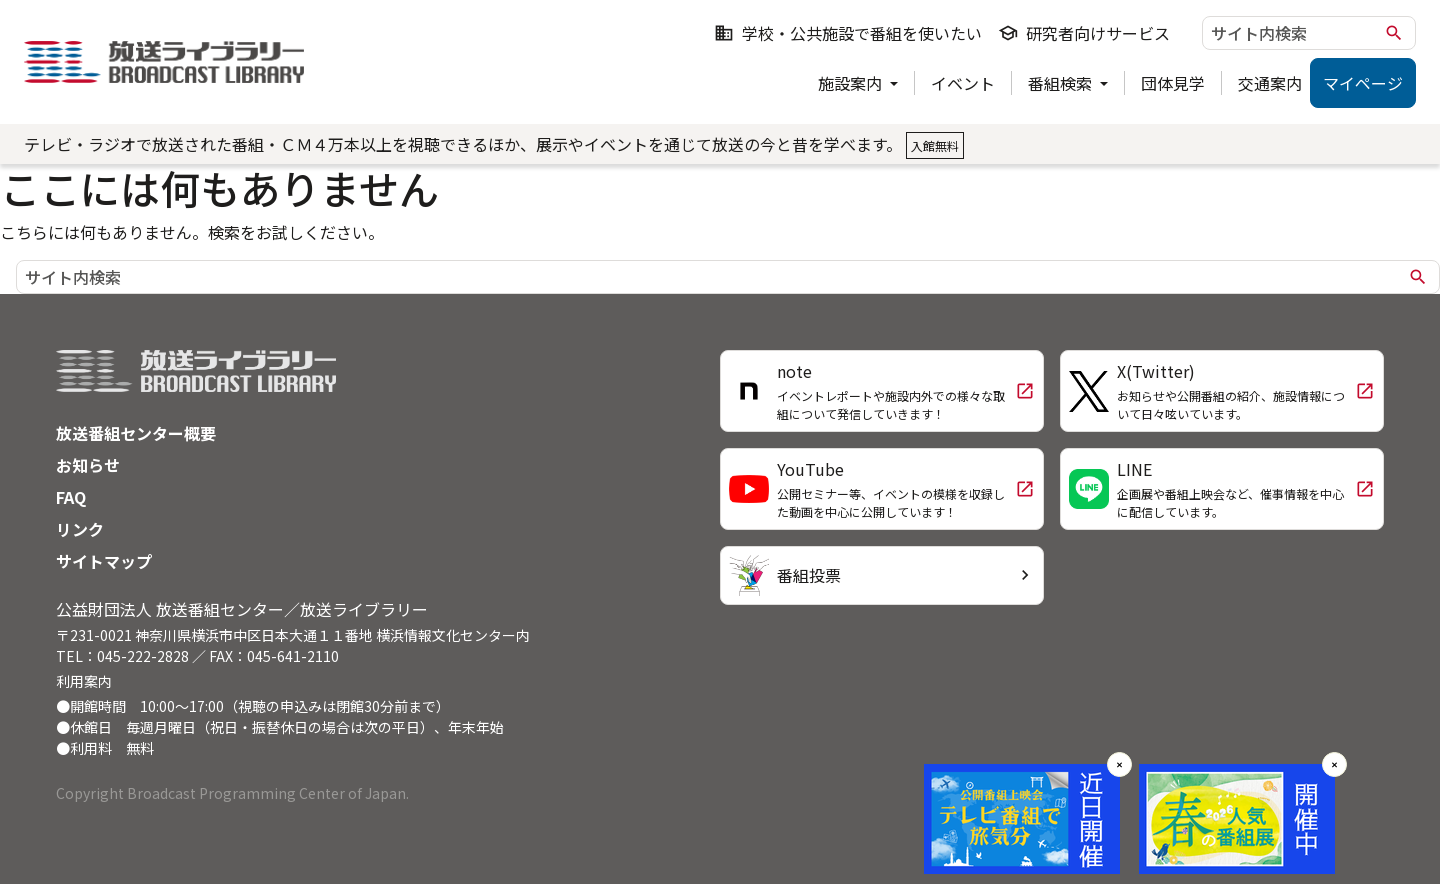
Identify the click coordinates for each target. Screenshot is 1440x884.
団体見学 (1173, 83)
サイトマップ (104, 561)
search (1394, 33)
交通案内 (1270, 83)
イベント (963, 83)
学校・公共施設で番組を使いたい (848, 33)
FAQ (71, 497)
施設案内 (852, 83)
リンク (80, 529)
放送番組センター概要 (136, 433)
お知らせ (88, 465)
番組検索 (1062, 83)
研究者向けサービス (1084, 33)
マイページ (1363, 83)
